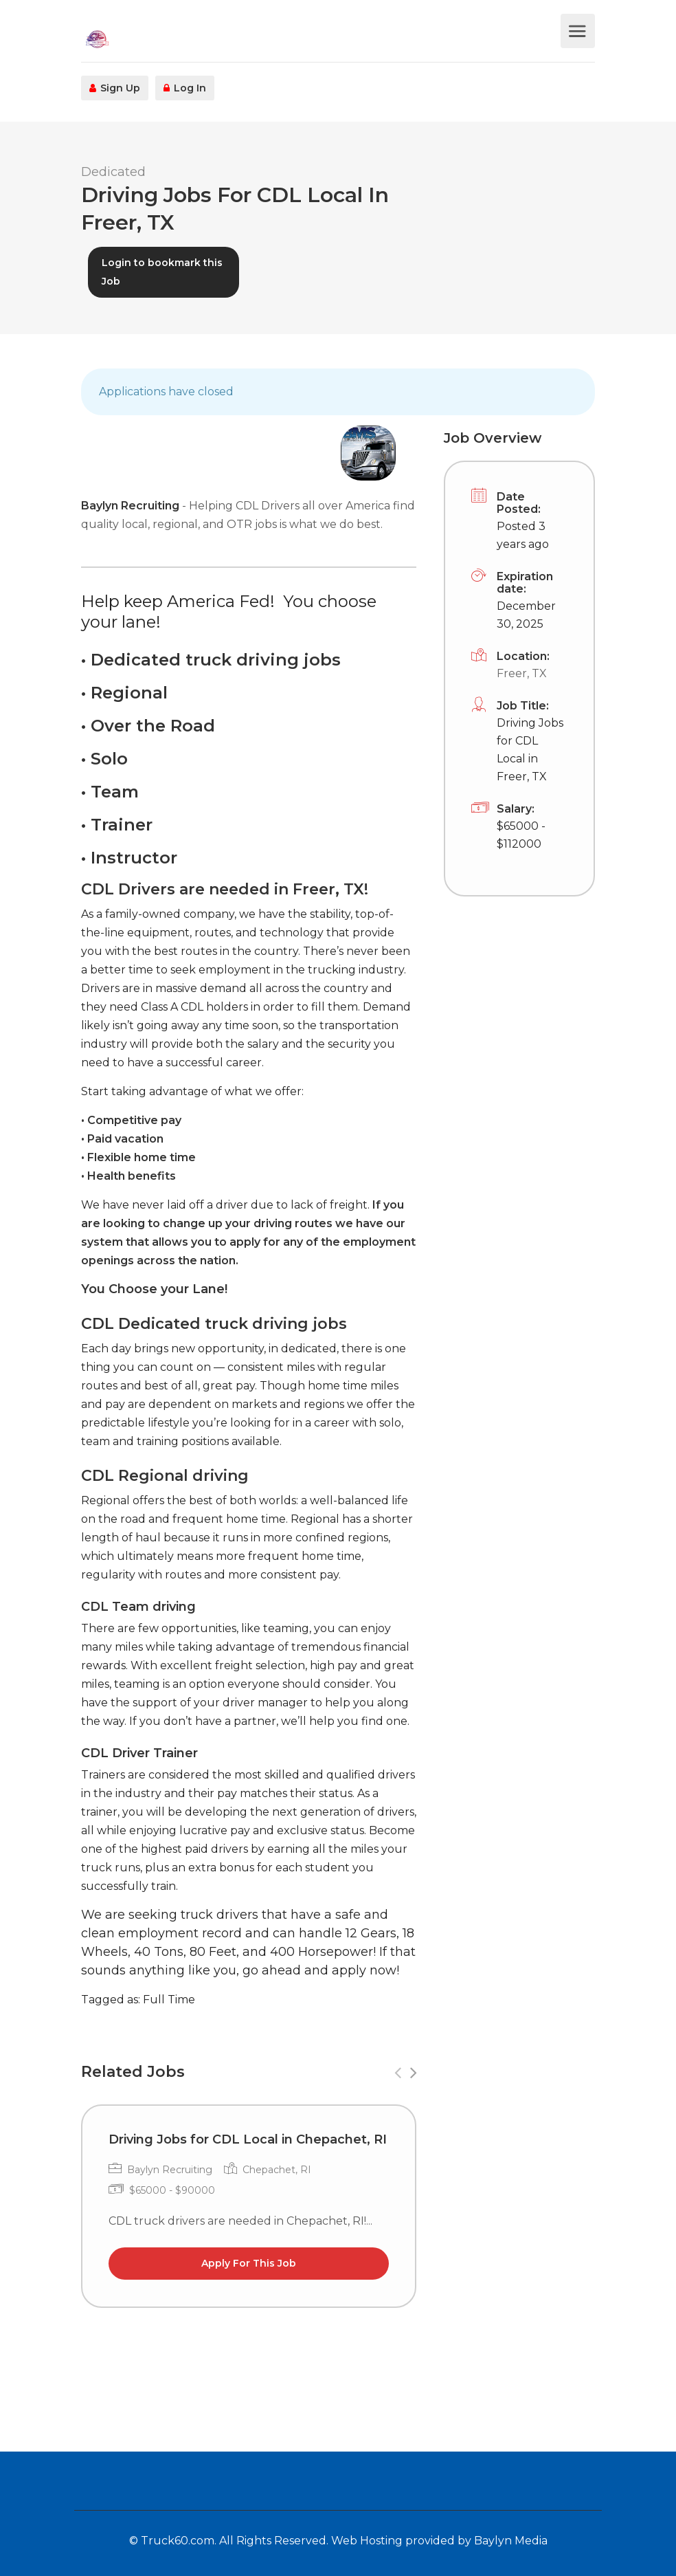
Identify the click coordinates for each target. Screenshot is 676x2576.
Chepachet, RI (277, 2170)
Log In (185, 88)
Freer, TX (522, 673)
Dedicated (113, 171)
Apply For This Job (248, 2263)
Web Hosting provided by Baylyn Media (439, 2540)
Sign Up (114, 88)
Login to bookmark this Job (162, 271)
